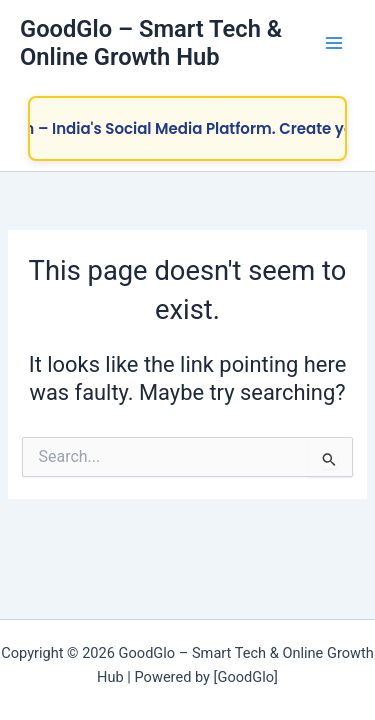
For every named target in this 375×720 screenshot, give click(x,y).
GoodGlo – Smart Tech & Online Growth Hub (151, 43)
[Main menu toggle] (334, 43)
